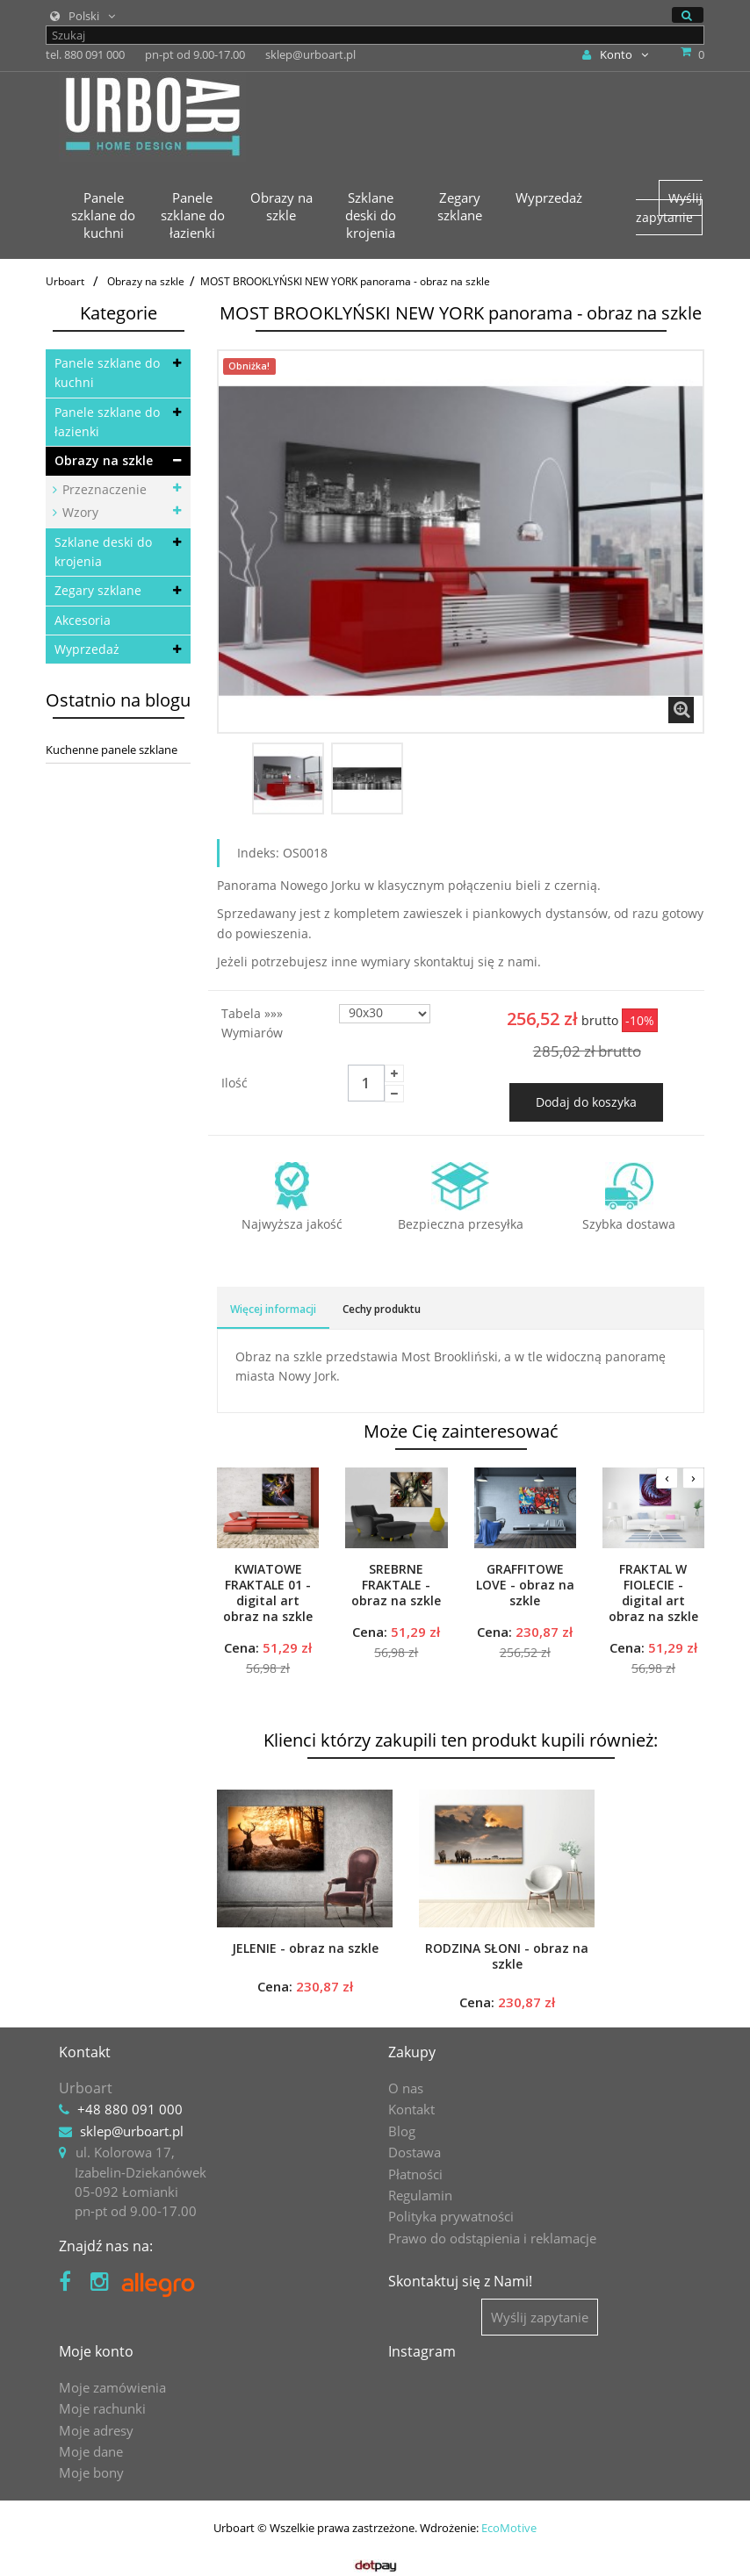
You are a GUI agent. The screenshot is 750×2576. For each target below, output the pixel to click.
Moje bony (91, 2472)
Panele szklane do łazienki (107, 422)
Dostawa (414, 2152)
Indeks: (258, 852)
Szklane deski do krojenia (103, 552)
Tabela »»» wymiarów (253, 1023)
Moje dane (91, 2451)
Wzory (78, 512)
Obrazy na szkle (103, 460)
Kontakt (411, 2109)
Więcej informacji (273, 1309)
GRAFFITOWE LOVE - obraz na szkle (525, 1585)
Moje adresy (96, 2430)
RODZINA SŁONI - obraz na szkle (506, 1956)
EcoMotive (509, 2528)
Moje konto (96, 2351)
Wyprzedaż (86, 649)
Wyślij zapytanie (669, 208)
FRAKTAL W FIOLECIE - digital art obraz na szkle (653, 1593)
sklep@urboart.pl (132, 2131)
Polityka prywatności (451, 2216)
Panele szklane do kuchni (107, 373)
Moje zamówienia (112, 2387)
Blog (401, 2131)
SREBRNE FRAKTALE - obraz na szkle (396, 1585)
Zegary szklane (97, 590)
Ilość (234, 1082)
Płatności (415, 2174)
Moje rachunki (102, 2408)
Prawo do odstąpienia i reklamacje (492, 2238)
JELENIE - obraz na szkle (305, 1948)
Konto (615, 54)
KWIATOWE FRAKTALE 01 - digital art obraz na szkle (268, 1593)
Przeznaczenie (103, 489)
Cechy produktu (382, 1309)
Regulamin (420, 2195)
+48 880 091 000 (130, 2109)
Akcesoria (82, 620)
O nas (405, 2088)
